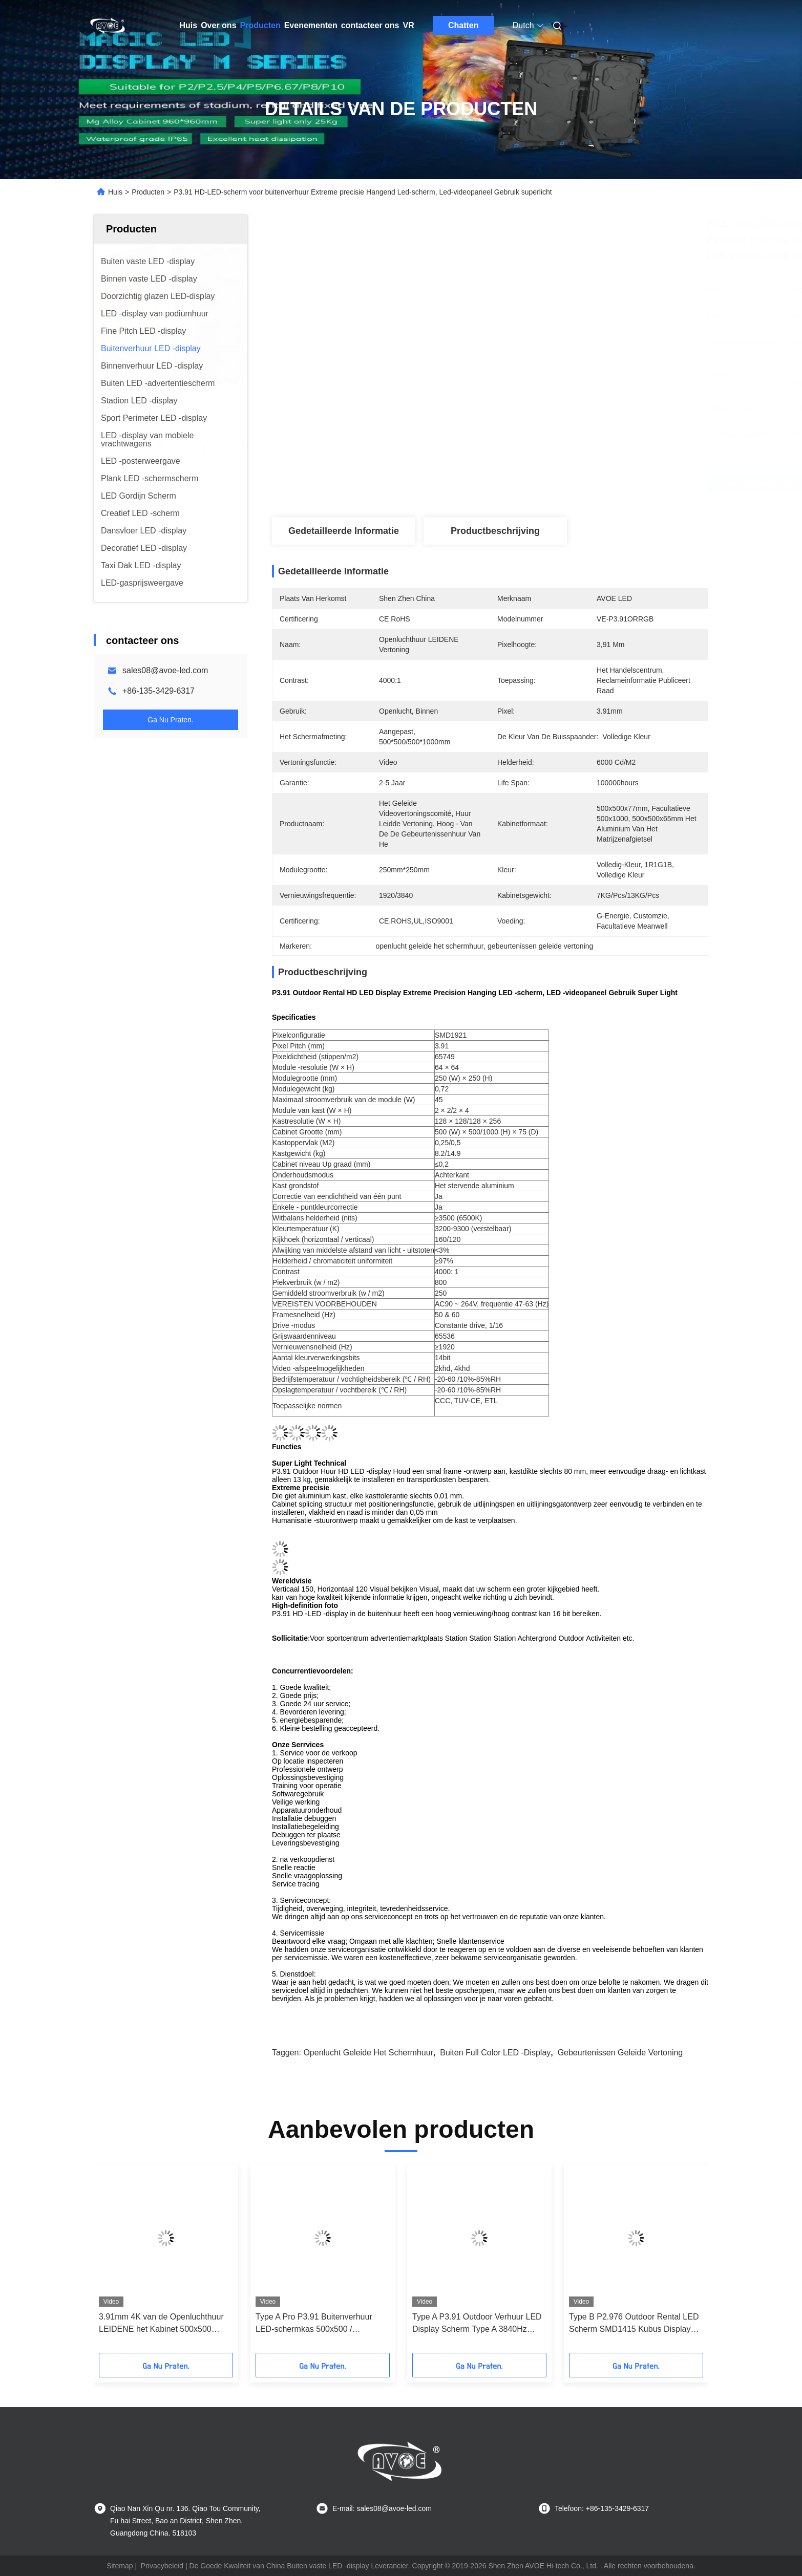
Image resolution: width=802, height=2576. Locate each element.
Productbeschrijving (495, 531)
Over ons (218, 25)
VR (408, 25)
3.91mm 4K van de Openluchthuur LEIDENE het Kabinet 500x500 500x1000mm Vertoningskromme (161, 2323)
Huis (189, 25)
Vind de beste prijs (549, 483)
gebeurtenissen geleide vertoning (620, 2052)
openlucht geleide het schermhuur (368, 2052)
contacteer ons (370, 25)
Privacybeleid (162, 2566)
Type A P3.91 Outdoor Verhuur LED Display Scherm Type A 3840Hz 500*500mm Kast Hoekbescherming (477, 2323)
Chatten (463, 25)
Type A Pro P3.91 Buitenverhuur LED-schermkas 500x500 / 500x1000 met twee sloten (314, 2323)
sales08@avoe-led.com (165, 670)
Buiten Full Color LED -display (495, 2052)
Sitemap (120, 2566)
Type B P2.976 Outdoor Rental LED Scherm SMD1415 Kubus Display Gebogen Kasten (634, 2323)
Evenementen (310, 25)
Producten (260, 25)
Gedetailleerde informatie (343, 531)
